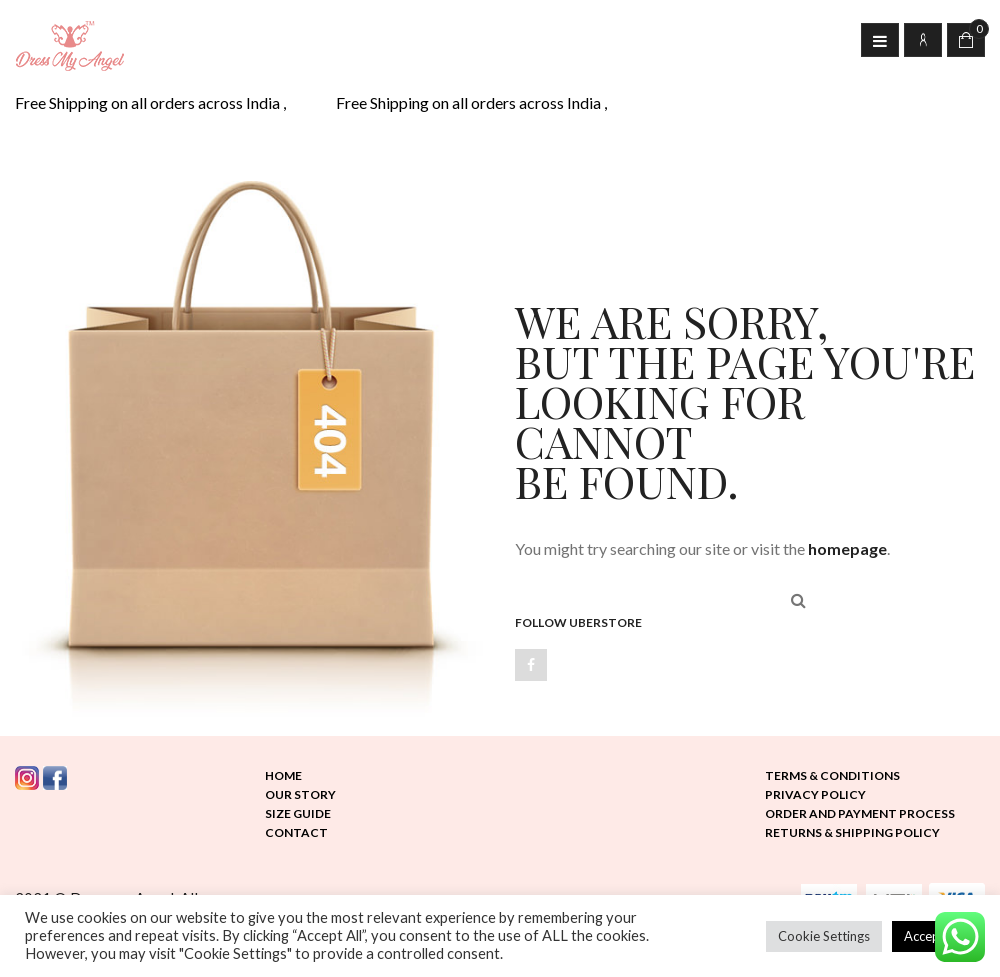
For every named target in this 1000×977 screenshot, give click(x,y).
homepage (847, 548)
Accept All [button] (933, 936)
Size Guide (298, 813)
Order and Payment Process (860, 813)
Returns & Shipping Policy (852, 832)
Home (283, 775)
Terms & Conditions (832, 775)
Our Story (300, 794)
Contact (296, 832)
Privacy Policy (815, 794)
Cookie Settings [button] (824, 936)
